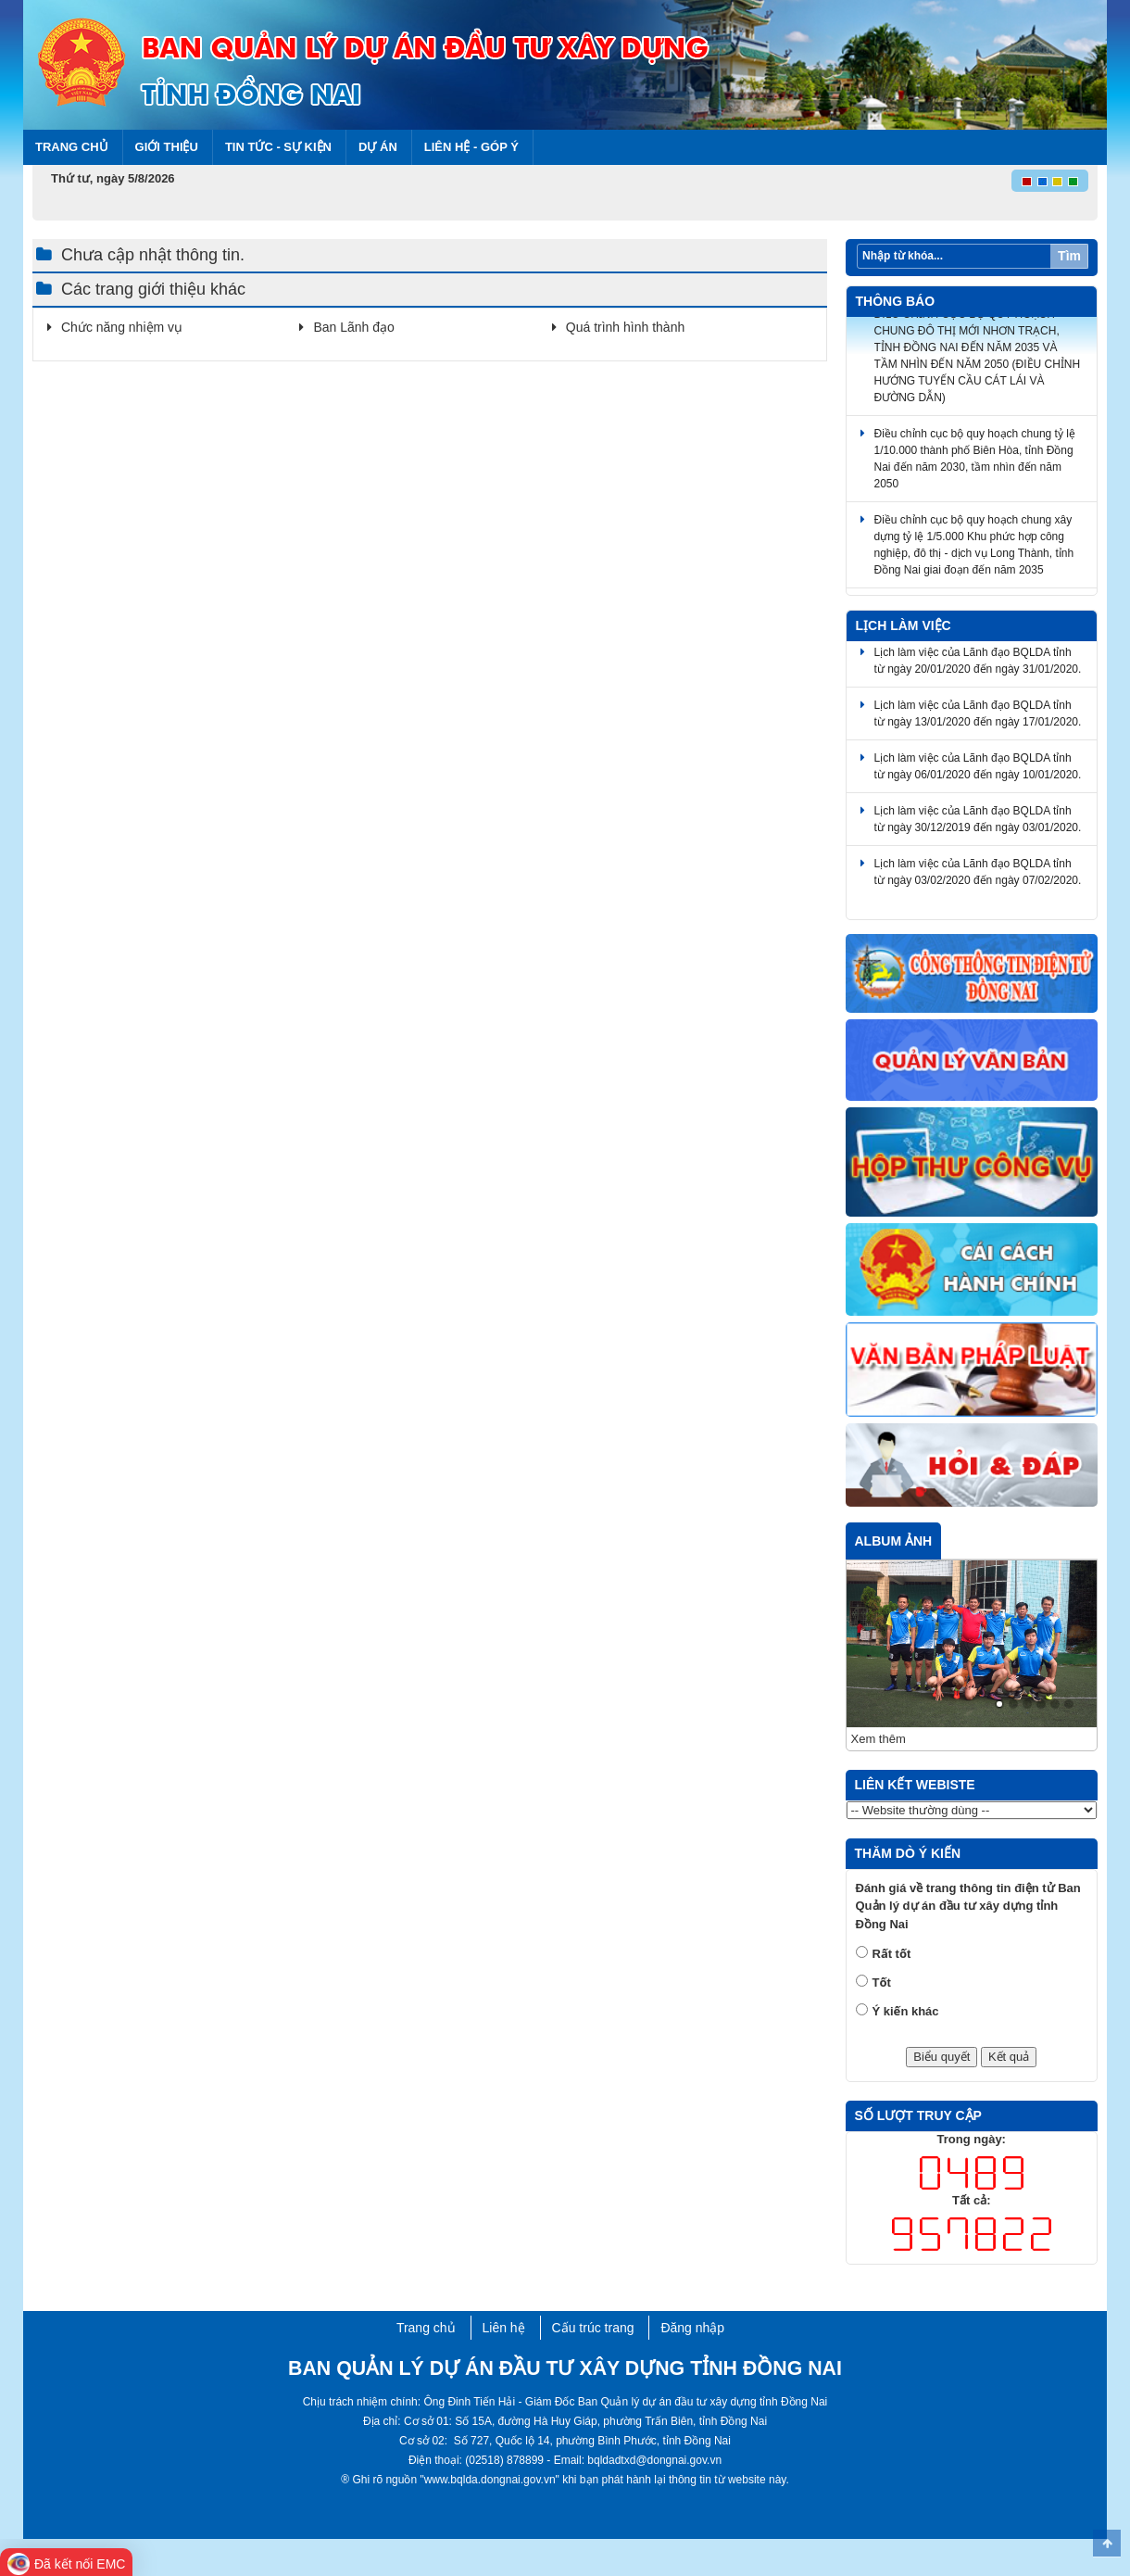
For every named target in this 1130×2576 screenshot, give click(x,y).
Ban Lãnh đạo (353, 327)
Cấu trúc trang (593, 2327)
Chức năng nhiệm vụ (121, 327)
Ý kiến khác (906, 2011)
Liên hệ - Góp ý (471, 147)
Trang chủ (71, 147)
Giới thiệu (166, 147)
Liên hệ (504, 2327)
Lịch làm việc (903, 625)
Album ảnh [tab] (894, 1541)
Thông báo (895, 301)
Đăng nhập (692, 2327)
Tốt (882, 1982)
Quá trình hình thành (625, 327)
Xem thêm (878, 1739)
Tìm (1069, 255)
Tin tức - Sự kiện (278, 147)
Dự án (377, 147)
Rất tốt (892, 1954)
